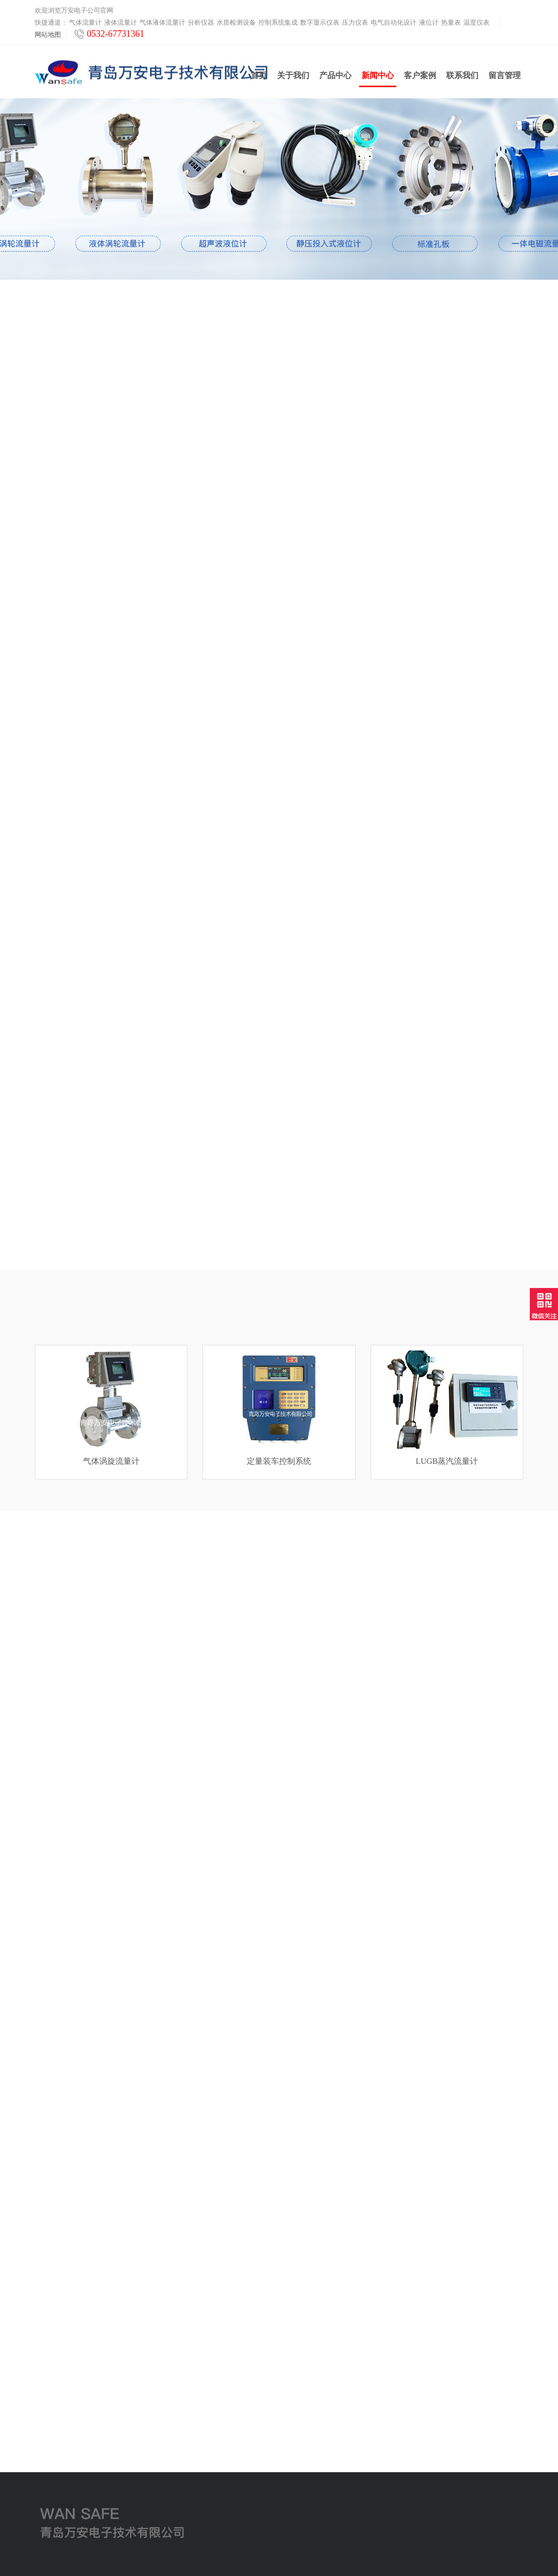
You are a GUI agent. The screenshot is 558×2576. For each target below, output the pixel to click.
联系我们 (462, 75)
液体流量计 (120, 21)
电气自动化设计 (393, 21)
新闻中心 (377, 79)
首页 (259, 75)
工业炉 (45, 2513)
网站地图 (48, 33)
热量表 (451, 21)
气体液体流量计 (162, 21)
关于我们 (293, 75)
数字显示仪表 (319, 21)
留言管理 (505, 75)
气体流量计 (85, 21)
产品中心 (335, 75)
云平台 (45, 2500)
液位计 (429, 21)
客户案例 (420, 75)
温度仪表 (476, 21)
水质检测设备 (236, 21)
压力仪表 (355, 21)
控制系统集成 (278, 21)
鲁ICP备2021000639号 (364, 2560)
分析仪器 (201, 21)
